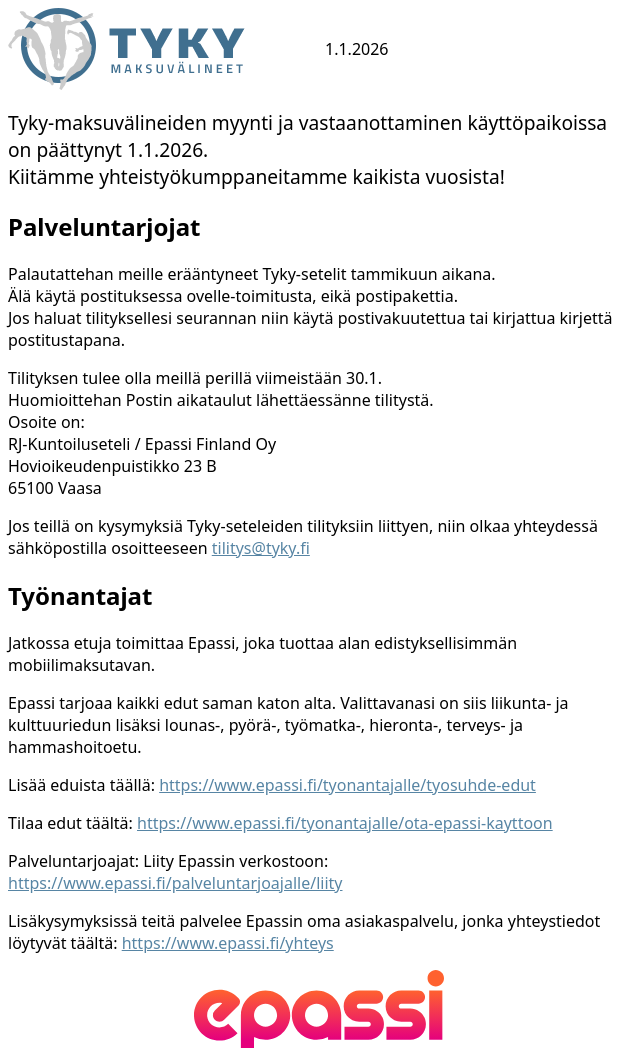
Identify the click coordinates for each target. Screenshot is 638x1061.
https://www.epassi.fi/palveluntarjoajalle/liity (175, 883)
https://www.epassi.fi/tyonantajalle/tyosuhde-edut (347, 785)
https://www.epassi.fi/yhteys (228, 943)
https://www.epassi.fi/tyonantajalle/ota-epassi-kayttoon (345, 823)
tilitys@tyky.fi (261, 548)
